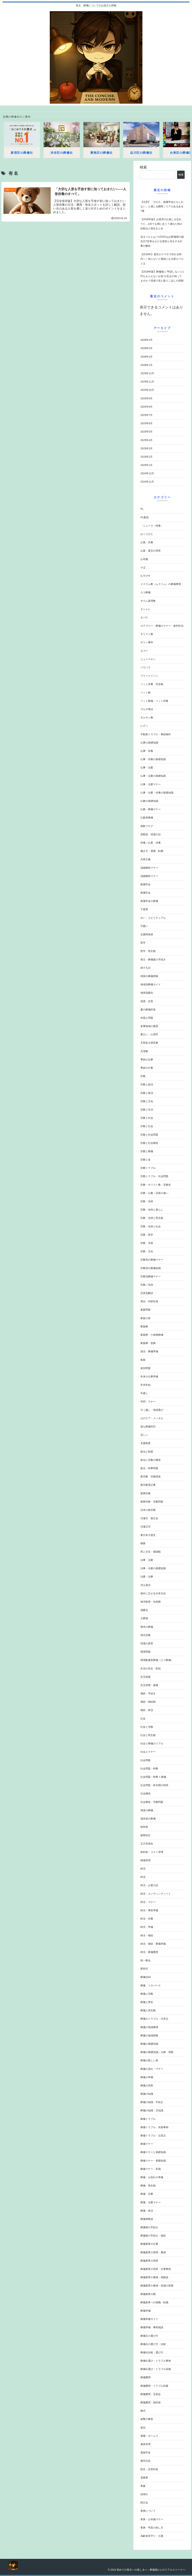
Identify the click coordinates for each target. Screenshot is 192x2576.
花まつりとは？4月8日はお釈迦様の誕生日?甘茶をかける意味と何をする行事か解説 (162, 241)
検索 (143, 167)
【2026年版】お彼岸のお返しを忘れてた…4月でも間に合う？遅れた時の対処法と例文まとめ (161, 224)
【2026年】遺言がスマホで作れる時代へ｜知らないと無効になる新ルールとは (161, 259)
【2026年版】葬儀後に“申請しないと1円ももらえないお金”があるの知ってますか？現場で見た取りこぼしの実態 (162, 276)
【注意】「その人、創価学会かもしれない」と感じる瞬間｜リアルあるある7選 (161, 206)
